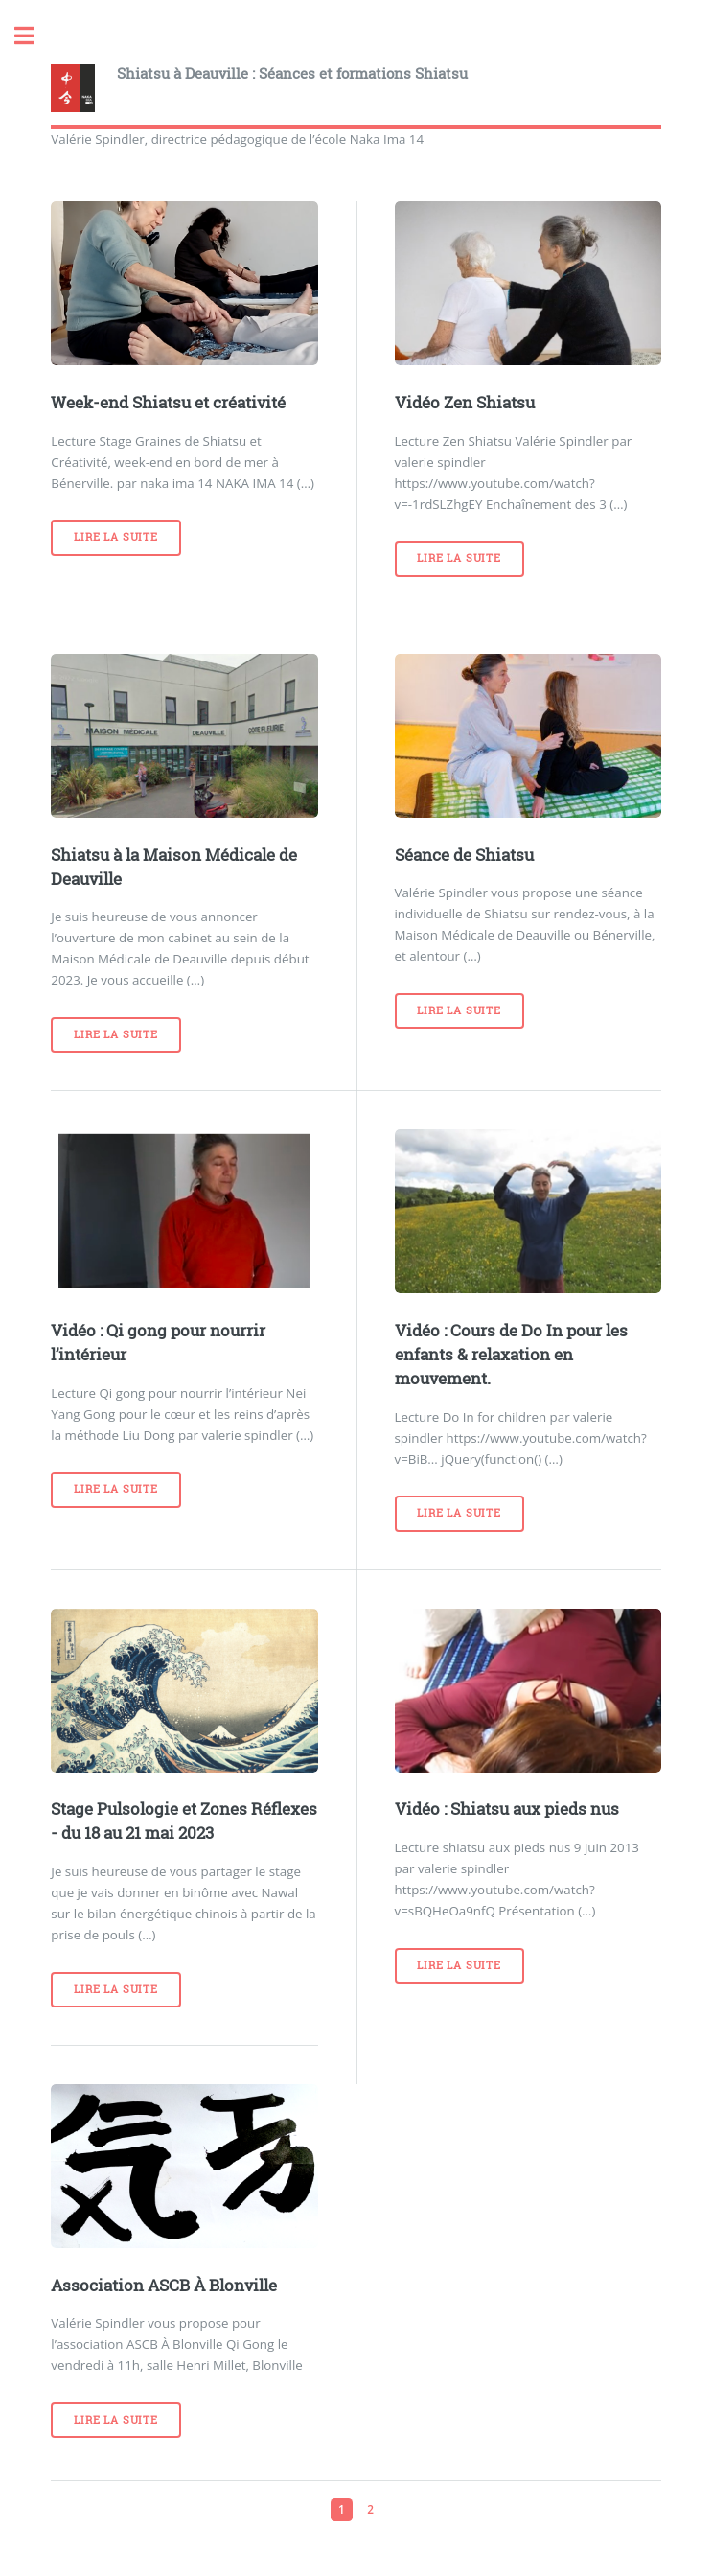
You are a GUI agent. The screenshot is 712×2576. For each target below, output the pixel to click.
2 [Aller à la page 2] (370, 2509)
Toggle (34, 36)
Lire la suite (115, 537)
